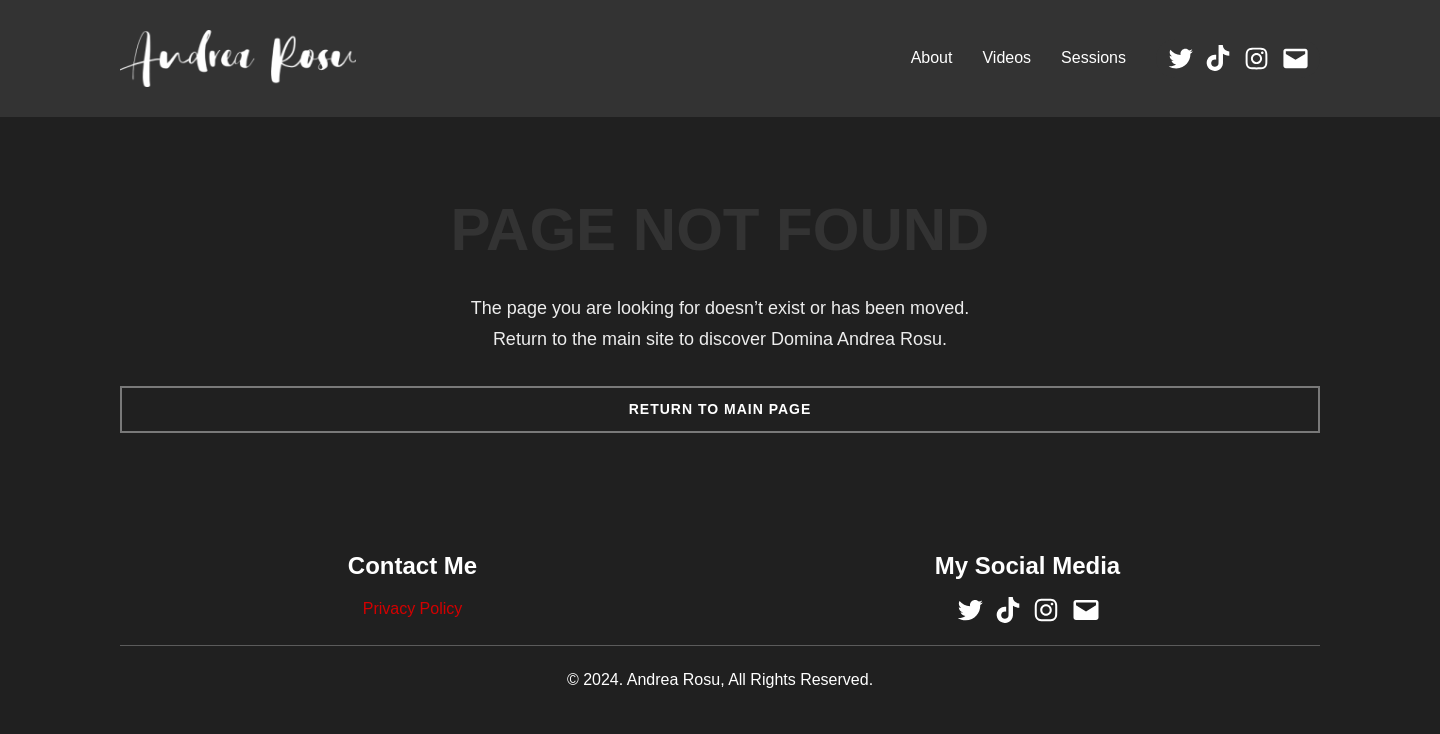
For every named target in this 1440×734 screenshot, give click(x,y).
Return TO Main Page (720, 409)
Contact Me (412, 565)
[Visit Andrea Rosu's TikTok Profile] (1218, 58)
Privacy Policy (413, 608)
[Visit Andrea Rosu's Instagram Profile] (1256, 58)
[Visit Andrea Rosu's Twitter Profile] (1180, 58)
